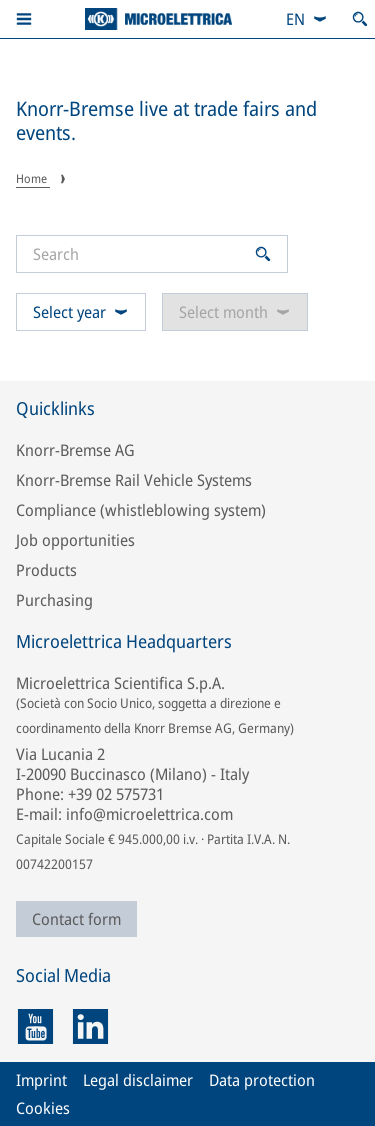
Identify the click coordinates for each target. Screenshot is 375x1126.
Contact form (76, 919)
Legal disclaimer (138, 1080)
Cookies (43, 1108)
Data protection (262, 1080)
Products (46, 570)
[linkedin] (90, 1026)
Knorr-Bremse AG (75, 450)
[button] (24, 19)
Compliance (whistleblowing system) (141, 510)
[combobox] (307, 19)
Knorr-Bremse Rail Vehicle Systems (134, 480)
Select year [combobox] (81, 312)
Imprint (41, 1080)
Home (33, 178)
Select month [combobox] (235, 312)
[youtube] (35, 1026)
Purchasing (54, 600)
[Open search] (360, 19)
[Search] (140, 254)
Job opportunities (75, 540)
